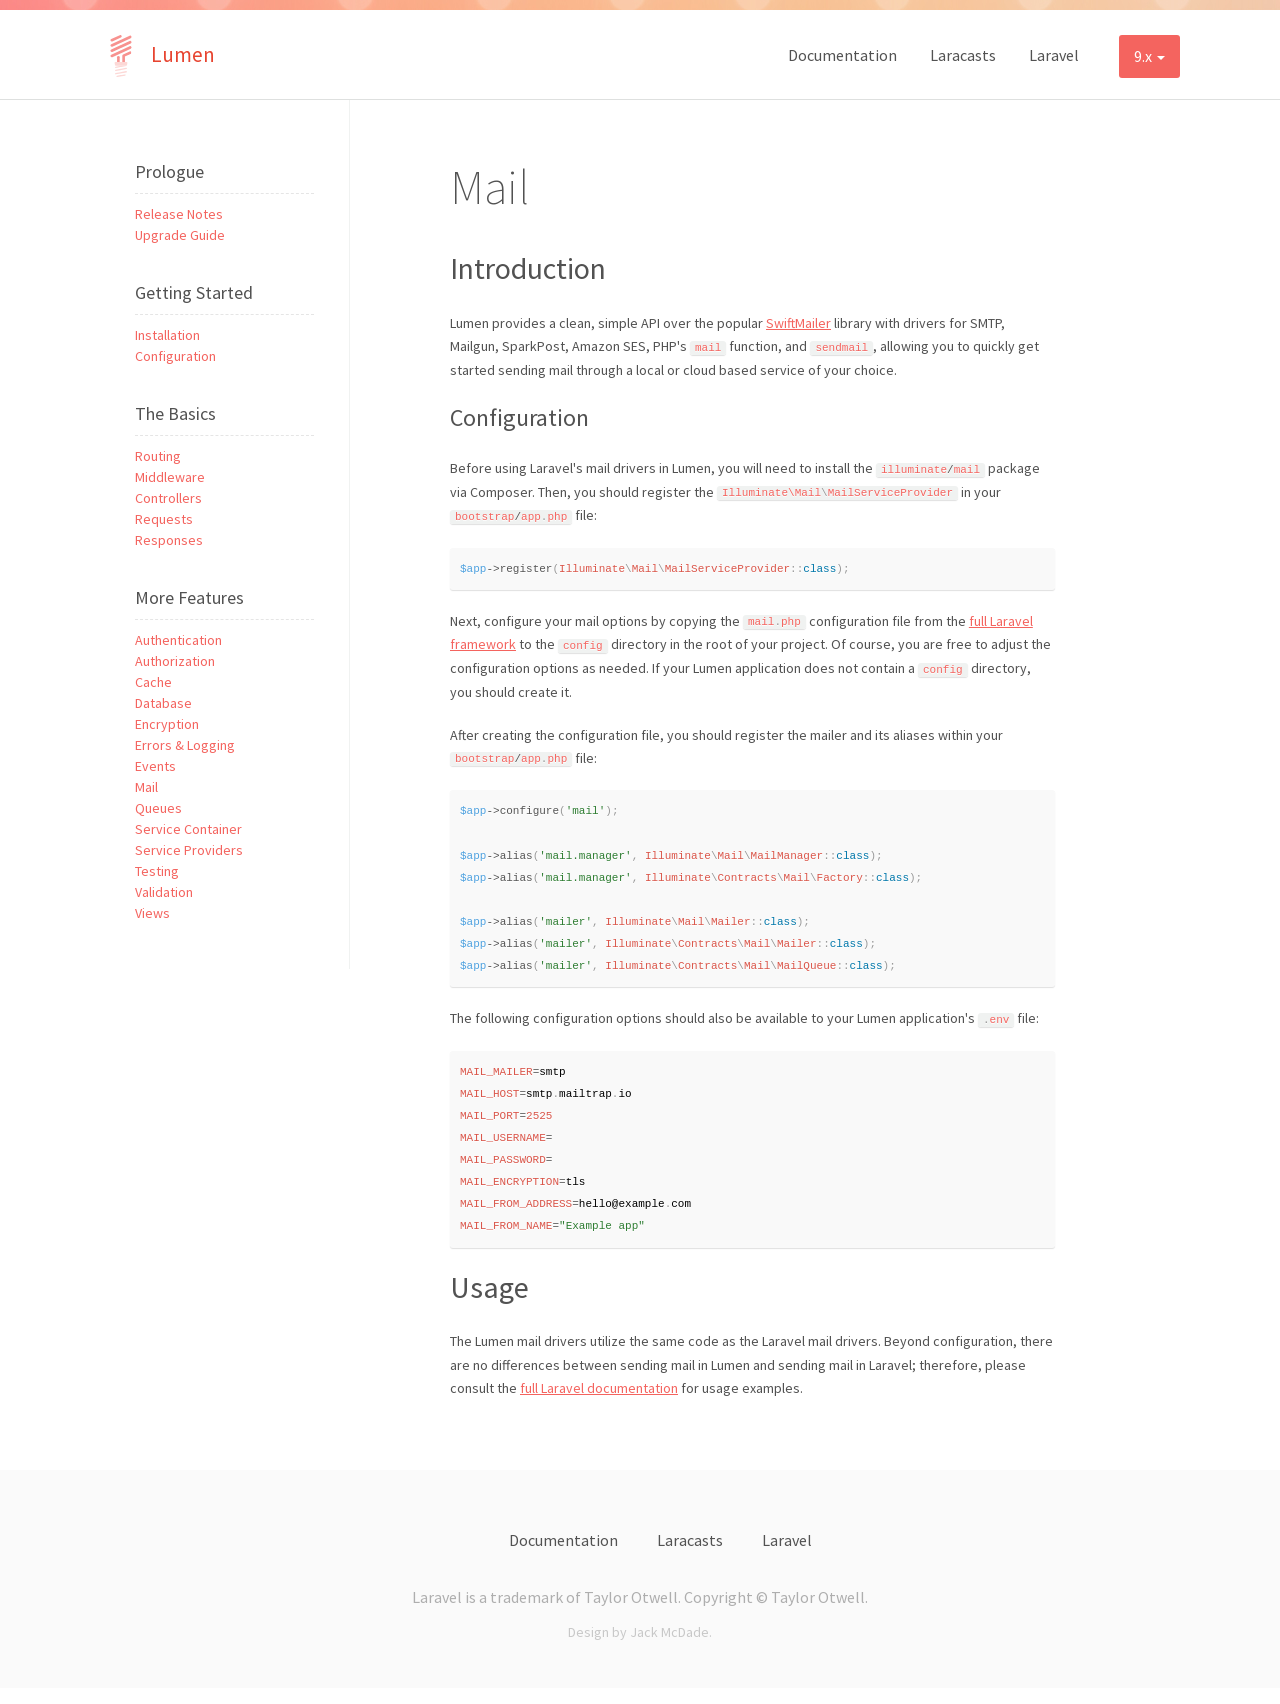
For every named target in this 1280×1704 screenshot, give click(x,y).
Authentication (178, 640)
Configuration (175, 356)
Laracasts (963, 55)
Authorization (175, 661)
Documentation (842, 55)
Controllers (168, 498)
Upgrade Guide (180, 235)
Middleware (170, 477)
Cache (153, 682)
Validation (164, 892)
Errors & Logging (185, 745)
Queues (158, 808)
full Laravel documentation (599, 1404)
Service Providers (189, 850)
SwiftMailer (798, 323)
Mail (146, 787)
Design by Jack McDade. (640, 1648)
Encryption (167, 724)
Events (155, 766)
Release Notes (179, 214)
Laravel (1054, 55)
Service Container (188, 829)
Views (152, 913)
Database (163, 703)
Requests (164, 519)
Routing (158, 456)
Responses (169, 540)
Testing (157, 871)
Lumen (157, 54)
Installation (167, 335)
